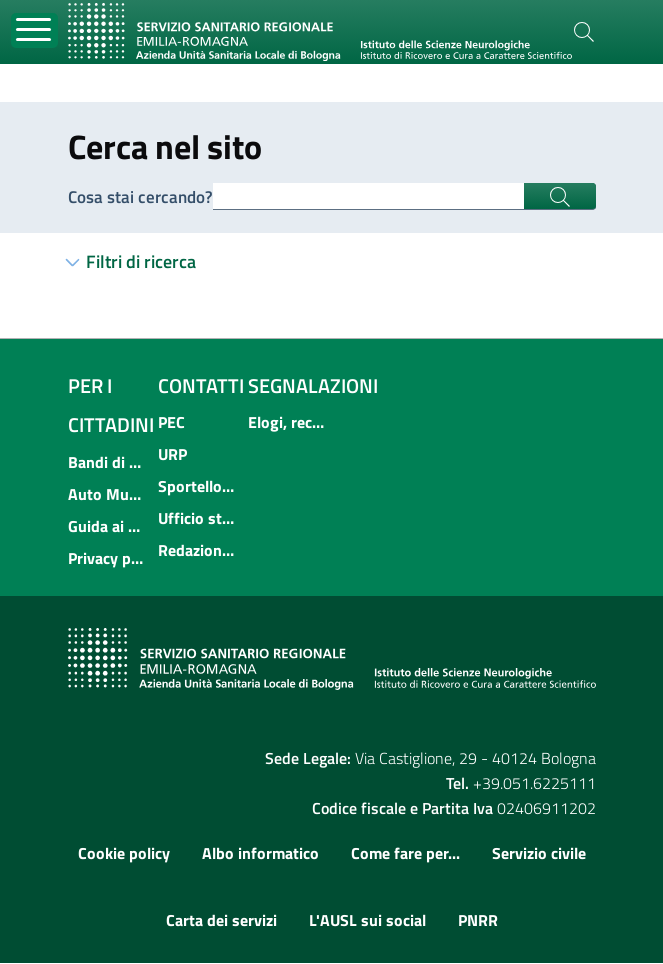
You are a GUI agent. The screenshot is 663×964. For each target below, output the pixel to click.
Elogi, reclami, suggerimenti (287, 423)
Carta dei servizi (221, 921)
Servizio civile (539, 854)
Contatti (201, 386)
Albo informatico (260, 854)
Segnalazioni (313, 386)
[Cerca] (584, 32)
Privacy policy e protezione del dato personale (107, 559)
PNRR (478, 921)
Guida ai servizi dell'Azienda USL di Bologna (107, 527)
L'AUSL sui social (367, 921)
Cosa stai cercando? (143, 196)
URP (172, 455)
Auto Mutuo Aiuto (107, 495)
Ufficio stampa (197, 519)
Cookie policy (124, 854)
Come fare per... (405, 854)
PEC (171, 423)
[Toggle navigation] (34, 30)
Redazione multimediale (197, 551)
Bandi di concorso (107, 463)
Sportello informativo (197, 487)
